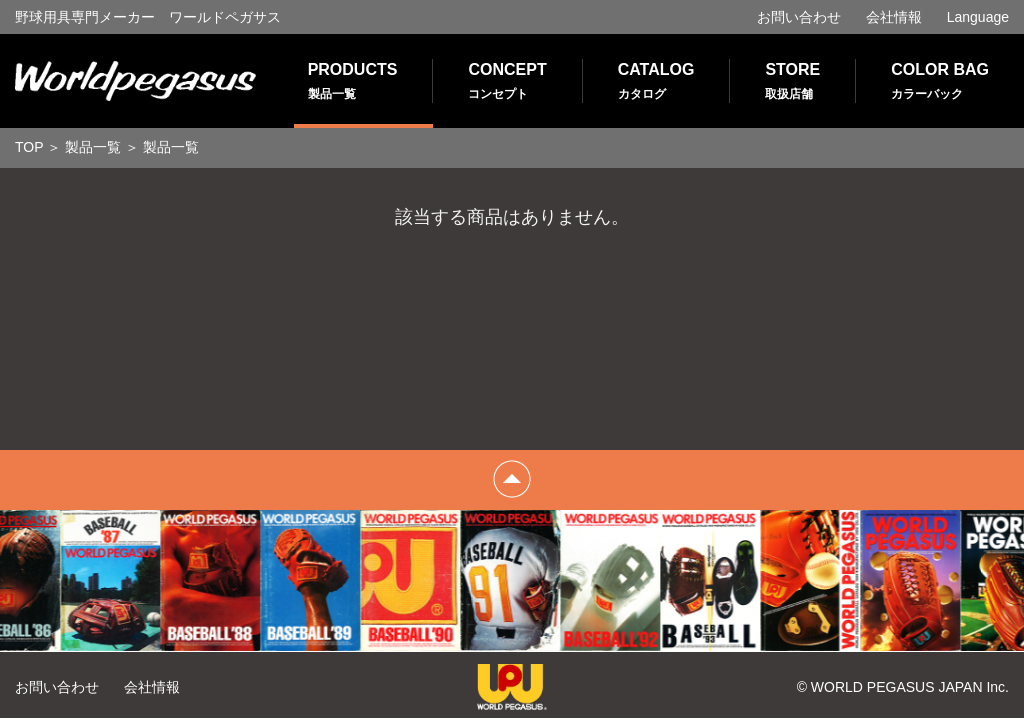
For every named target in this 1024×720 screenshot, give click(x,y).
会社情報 (894, 17)
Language (978, 17)
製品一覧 (93, 147)
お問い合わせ (799, 17)
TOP (29, 147)
